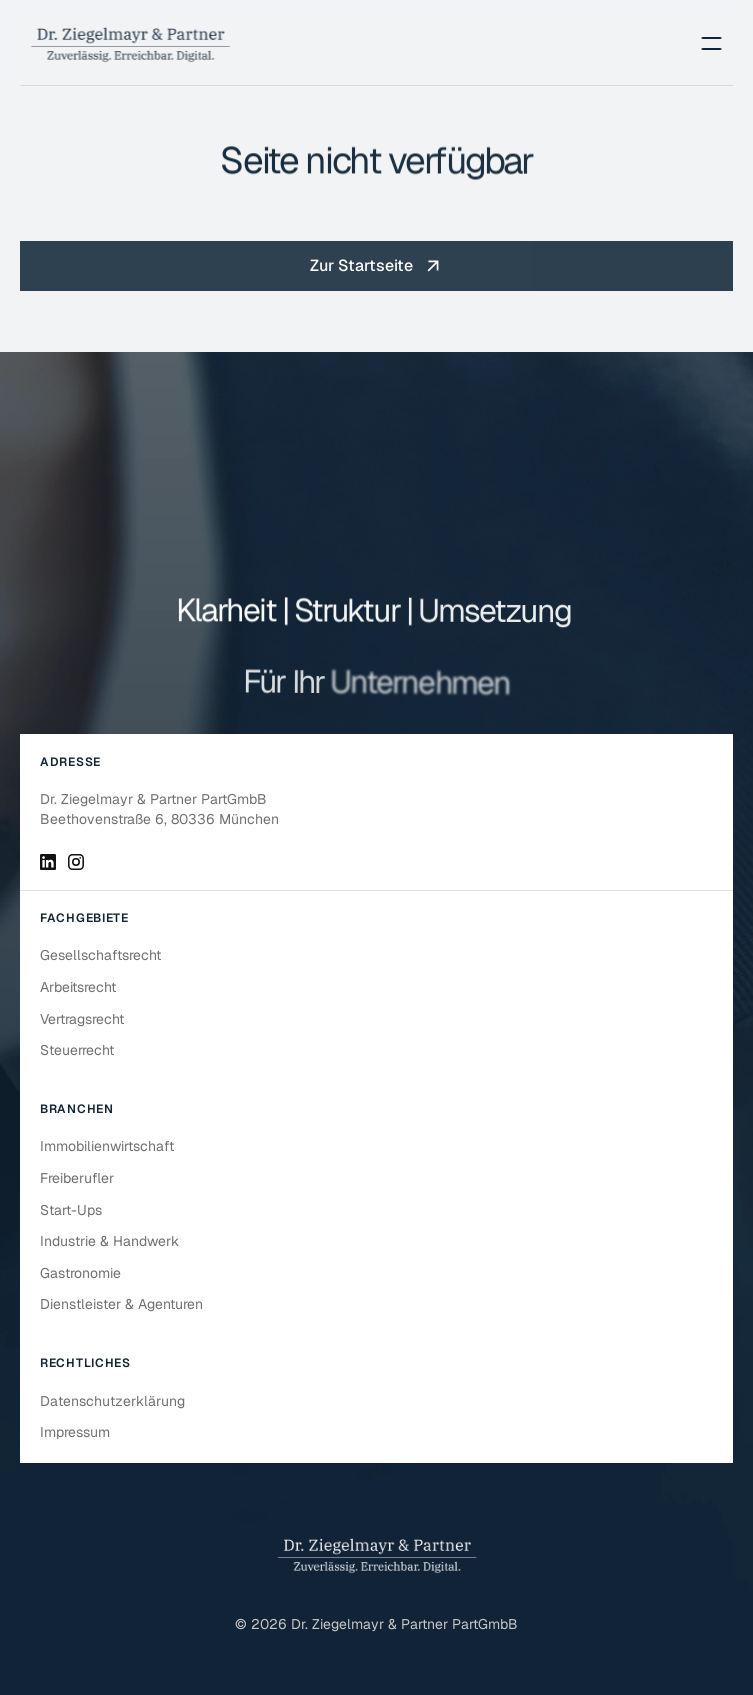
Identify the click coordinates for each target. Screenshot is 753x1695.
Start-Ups (71, 1210)
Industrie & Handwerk (109, 1241)
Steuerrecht (77, 1050)
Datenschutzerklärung (112, 1401)
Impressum (75, 1432)
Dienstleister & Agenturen (121, 1304)
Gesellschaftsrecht (100, 955)
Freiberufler (77, 1178)
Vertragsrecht (82, 1019)
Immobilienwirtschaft (107, 1146)
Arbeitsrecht (78, 987)
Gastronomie (80, 1273)
